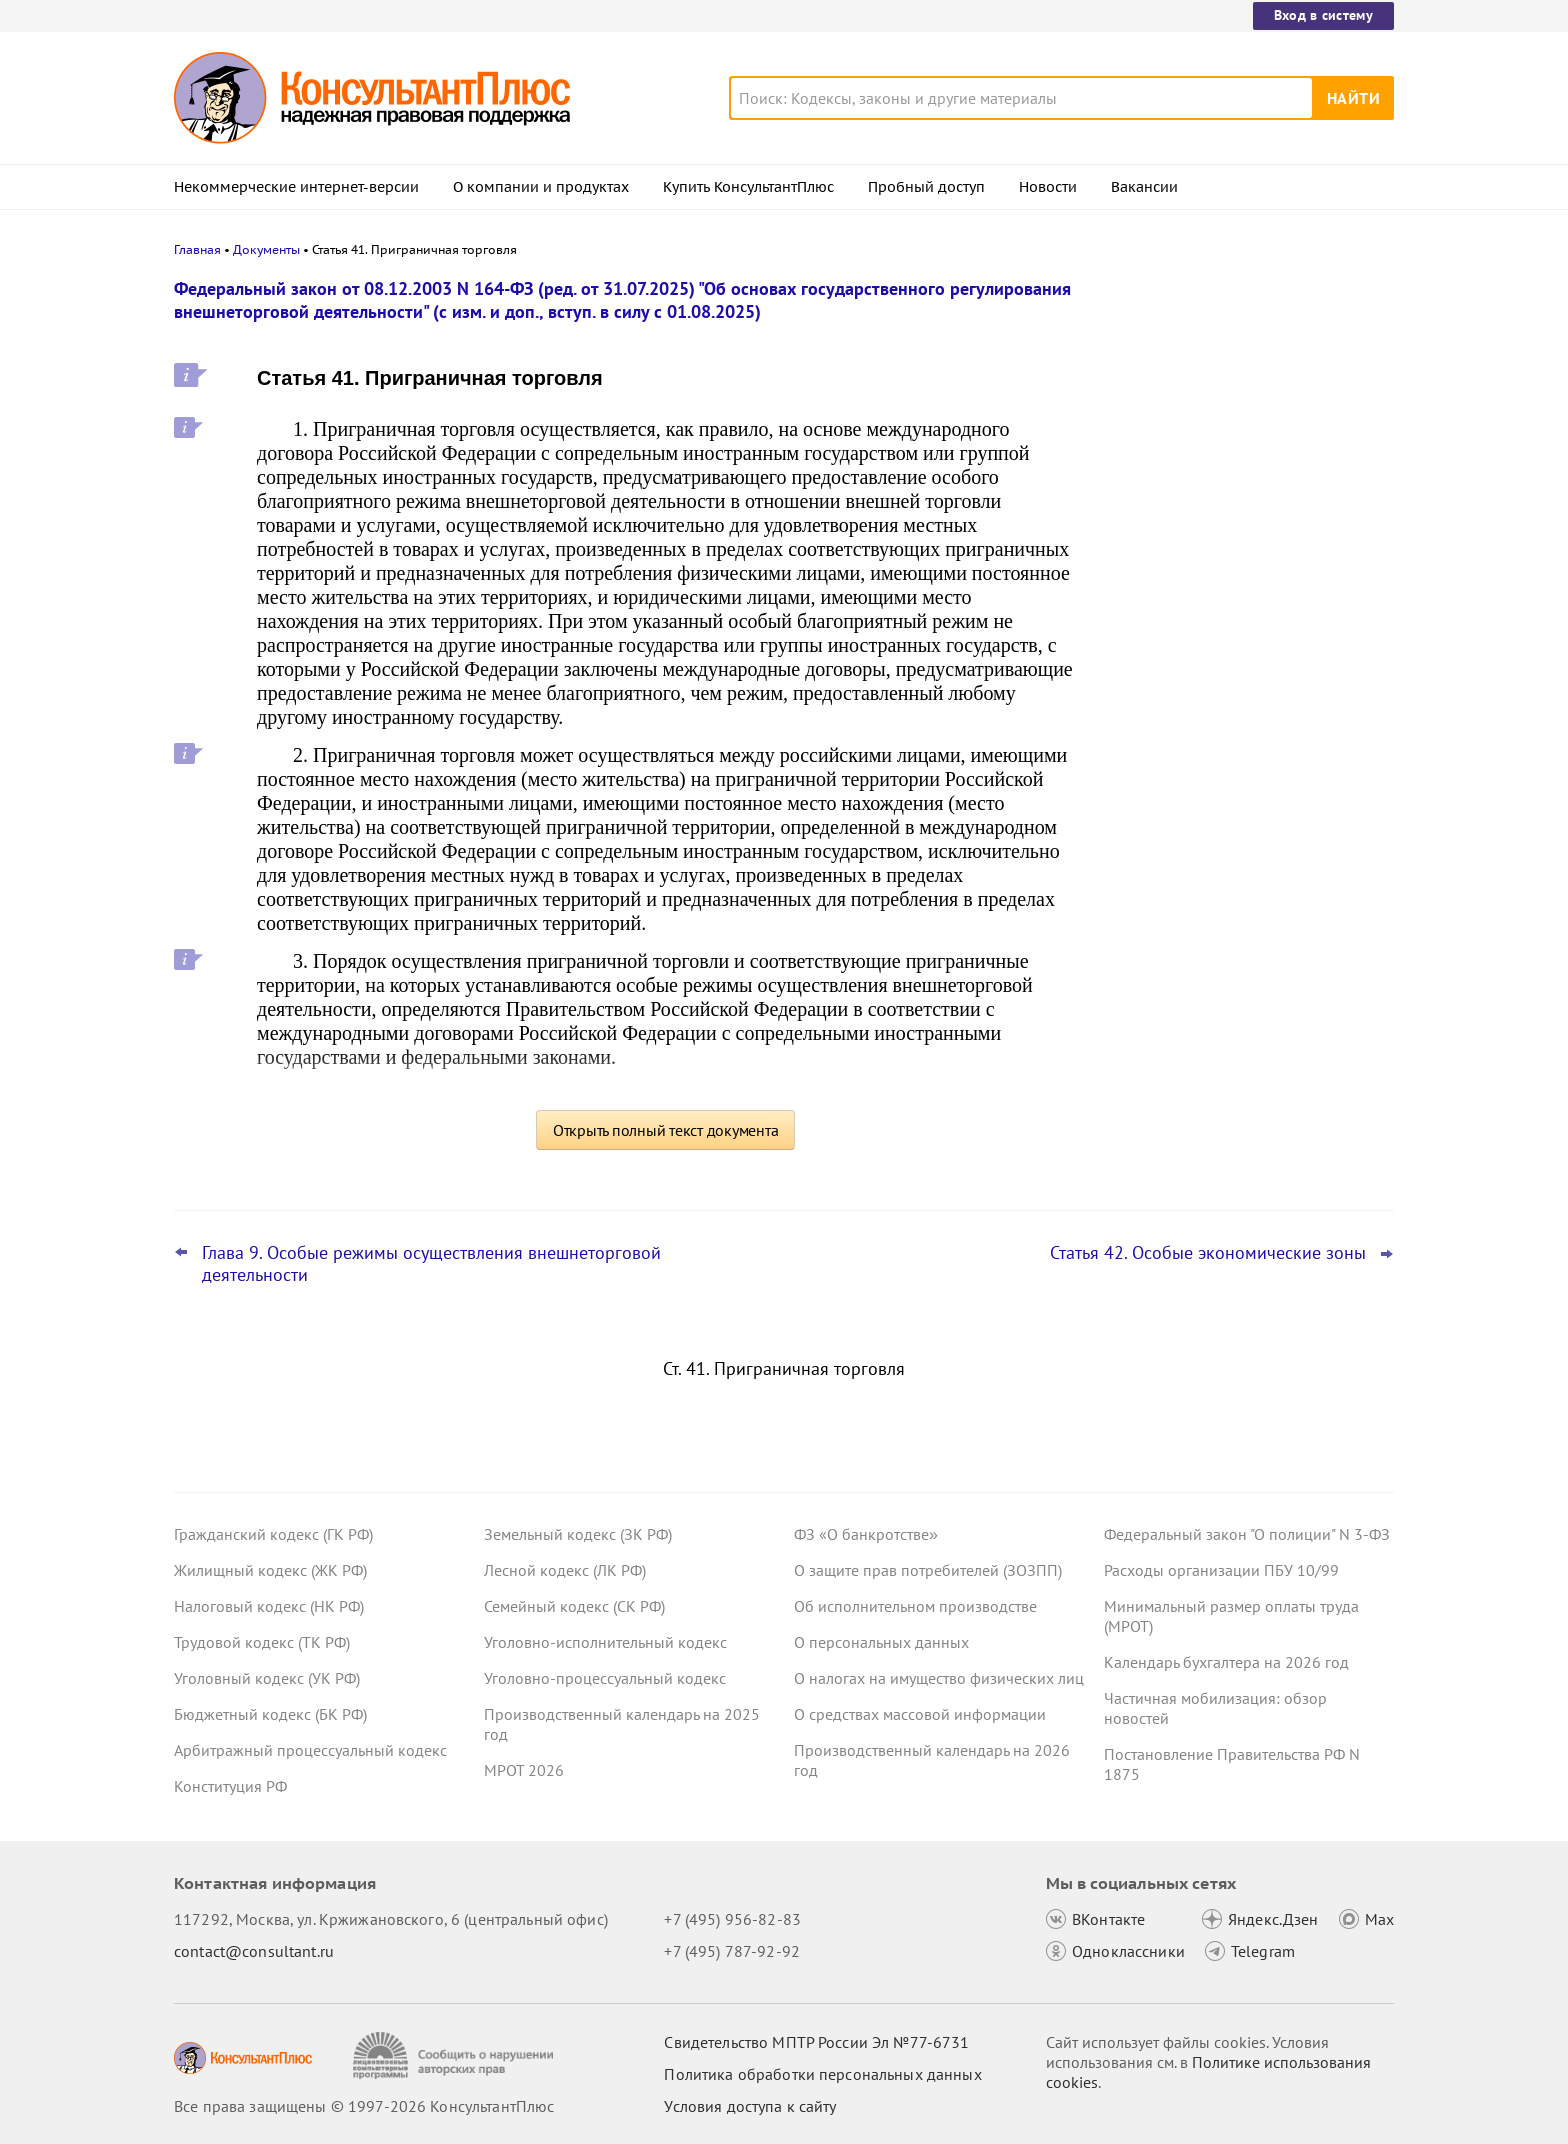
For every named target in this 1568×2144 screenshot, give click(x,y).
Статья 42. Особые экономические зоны (1208, 1253)
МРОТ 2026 (524, 1770)
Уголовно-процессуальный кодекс (605, 1678)
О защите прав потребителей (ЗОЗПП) (928, 1570)
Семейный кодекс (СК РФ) (574, 1606)
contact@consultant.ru (254, 1951)
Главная (197, 249)
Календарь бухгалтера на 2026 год (1226, 1662)
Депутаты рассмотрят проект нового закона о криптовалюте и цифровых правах (1237, 392)
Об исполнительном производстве (915, 1606)
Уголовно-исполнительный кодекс (605, 1642)
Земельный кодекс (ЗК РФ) (578, 1534)
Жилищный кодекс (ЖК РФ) (270, 1570)
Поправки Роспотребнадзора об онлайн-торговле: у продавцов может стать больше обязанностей (1239, 718)
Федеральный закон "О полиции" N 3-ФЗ (1247, 1534)
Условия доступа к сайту (750, 2106)
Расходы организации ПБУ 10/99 (1221, 1570)
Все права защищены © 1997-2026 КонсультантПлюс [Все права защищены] (364, 2106)
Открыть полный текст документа (666, 1130)
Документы (266, 249)
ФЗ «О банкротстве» (866, 1534)
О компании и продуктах (541, 187)
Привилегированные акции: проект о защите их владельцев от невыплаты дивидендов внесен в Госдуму (1238, 500)
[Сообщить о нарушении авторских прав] (455, 2055)
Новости (1048, 187)
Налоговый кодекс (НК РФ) (269, 1606)
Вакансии (1144, 187)
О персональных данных (881, 1642)
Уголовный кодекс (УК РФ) (267, 1678)
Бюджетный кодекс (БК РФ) (270, 1714)
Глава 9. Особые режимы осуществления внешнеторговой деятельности (431, 1264)
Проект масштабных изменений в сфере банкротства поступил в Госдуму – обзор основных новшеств (1245, 610)
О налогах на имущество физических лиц (939, 1678)
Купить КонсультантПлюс (748, 187)
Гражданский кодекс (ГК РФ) (273, 1534)
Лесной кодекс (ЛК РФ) (565, 1570)
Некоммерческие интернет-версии (296, 187)
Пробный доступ (926, 187)
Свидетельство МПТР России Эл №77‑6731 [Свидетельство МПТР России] (816, 2042)
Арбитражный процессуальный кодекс (310, 1750)
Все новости (1156, 783)
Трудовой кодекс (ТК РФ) (262, 1642)
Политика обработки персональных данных (822, 2074)
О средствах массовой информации (920, 1714)
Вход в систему (1323, 15)
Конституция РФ (230, 1786)
